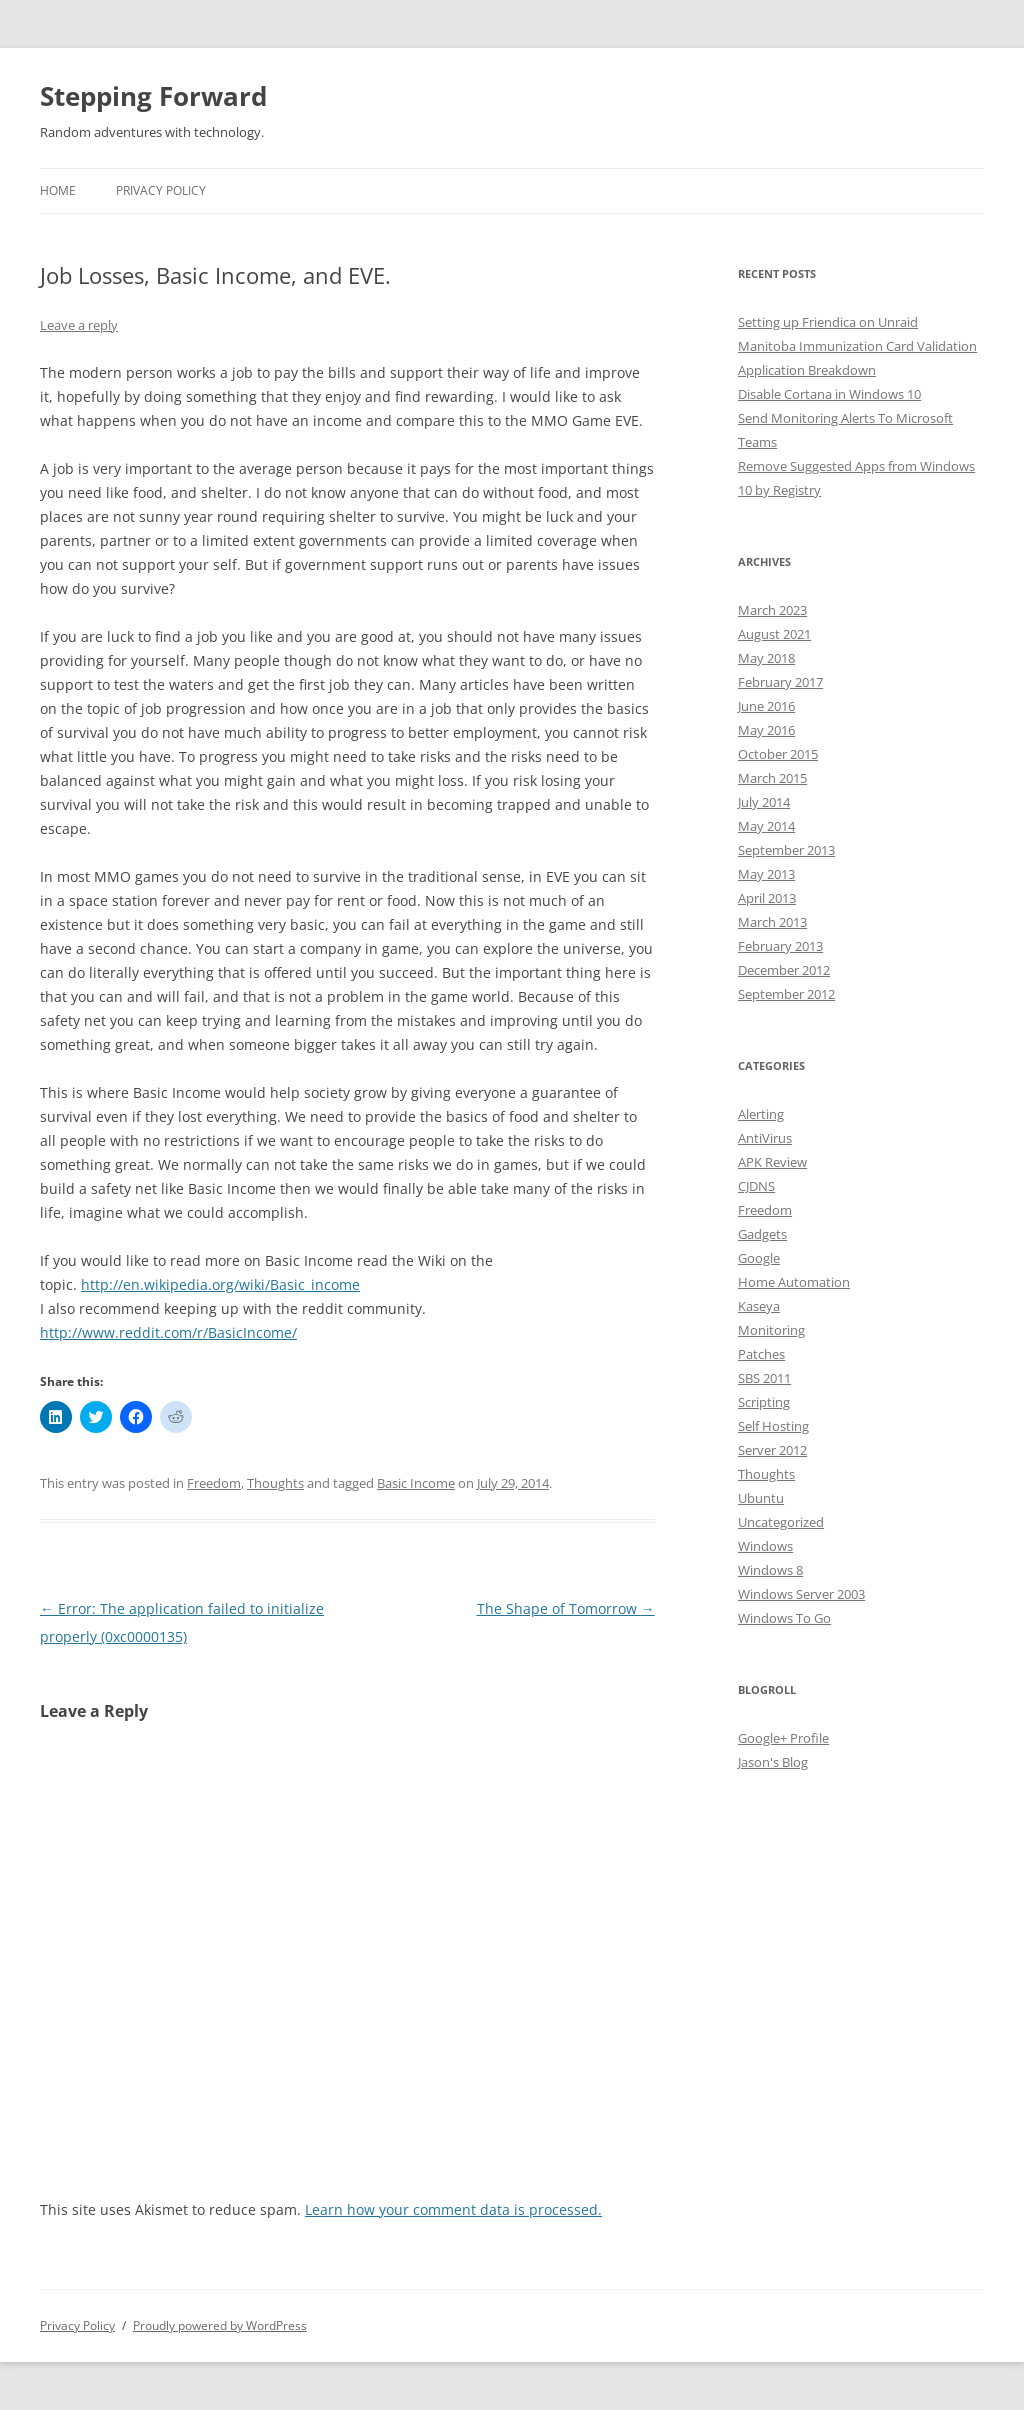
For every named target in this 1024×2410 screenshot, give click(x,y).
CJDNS (756, 1186)
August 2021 (774, 634)
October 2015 (778, 754)
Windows (765, 1546)
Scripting (764, 1402)
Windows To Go (784, 1618)
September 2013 (786, 850)
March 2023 (772, 610)
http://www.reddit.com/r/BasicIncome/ (168, 1332)
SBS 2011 (764, 1378)
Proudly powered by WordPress (220, 2325)
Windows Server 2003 (801, 1594)
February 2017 (780, 682)
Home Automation (794, 1282)
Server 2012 (772, 1450)
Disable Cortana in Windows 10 (829, 394)
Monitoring (771, 1330)
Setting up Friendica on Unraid (828, 322)
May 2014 (766, 826)
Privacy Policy (161, 190)
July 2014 (764, 802)
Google (759, 1258)
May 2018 (766, 658)
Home (58, 190)
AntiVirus (765, 1138)
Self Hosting (773, 1426)
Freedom (214, 1483)
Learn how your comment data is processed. (453, 2209)
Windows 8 (770, 1570)
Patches (761, 1354)
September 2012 (786, 994)
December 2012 (784, 970)
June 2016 (766, 706)
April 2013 (767, 898)
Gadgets (762, 1234)
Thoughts (275, 1483)
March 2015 (772, 778)
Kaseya (759, 1306)
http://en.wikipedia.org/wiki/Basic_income (220, 1284)
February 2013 (780, 946)
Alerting (761, 1114)
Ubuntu (761, 1498)
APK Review (772, 1162)
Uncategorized (781, 1522)
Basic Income (416, 1483)
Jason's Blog (773, 1762)
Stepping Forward (153, 96)
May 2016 (766, 730)
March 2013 (772, 922)
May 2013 (766, 874)
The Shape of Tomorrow (566, 1608)
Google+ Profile (783, 1738)
